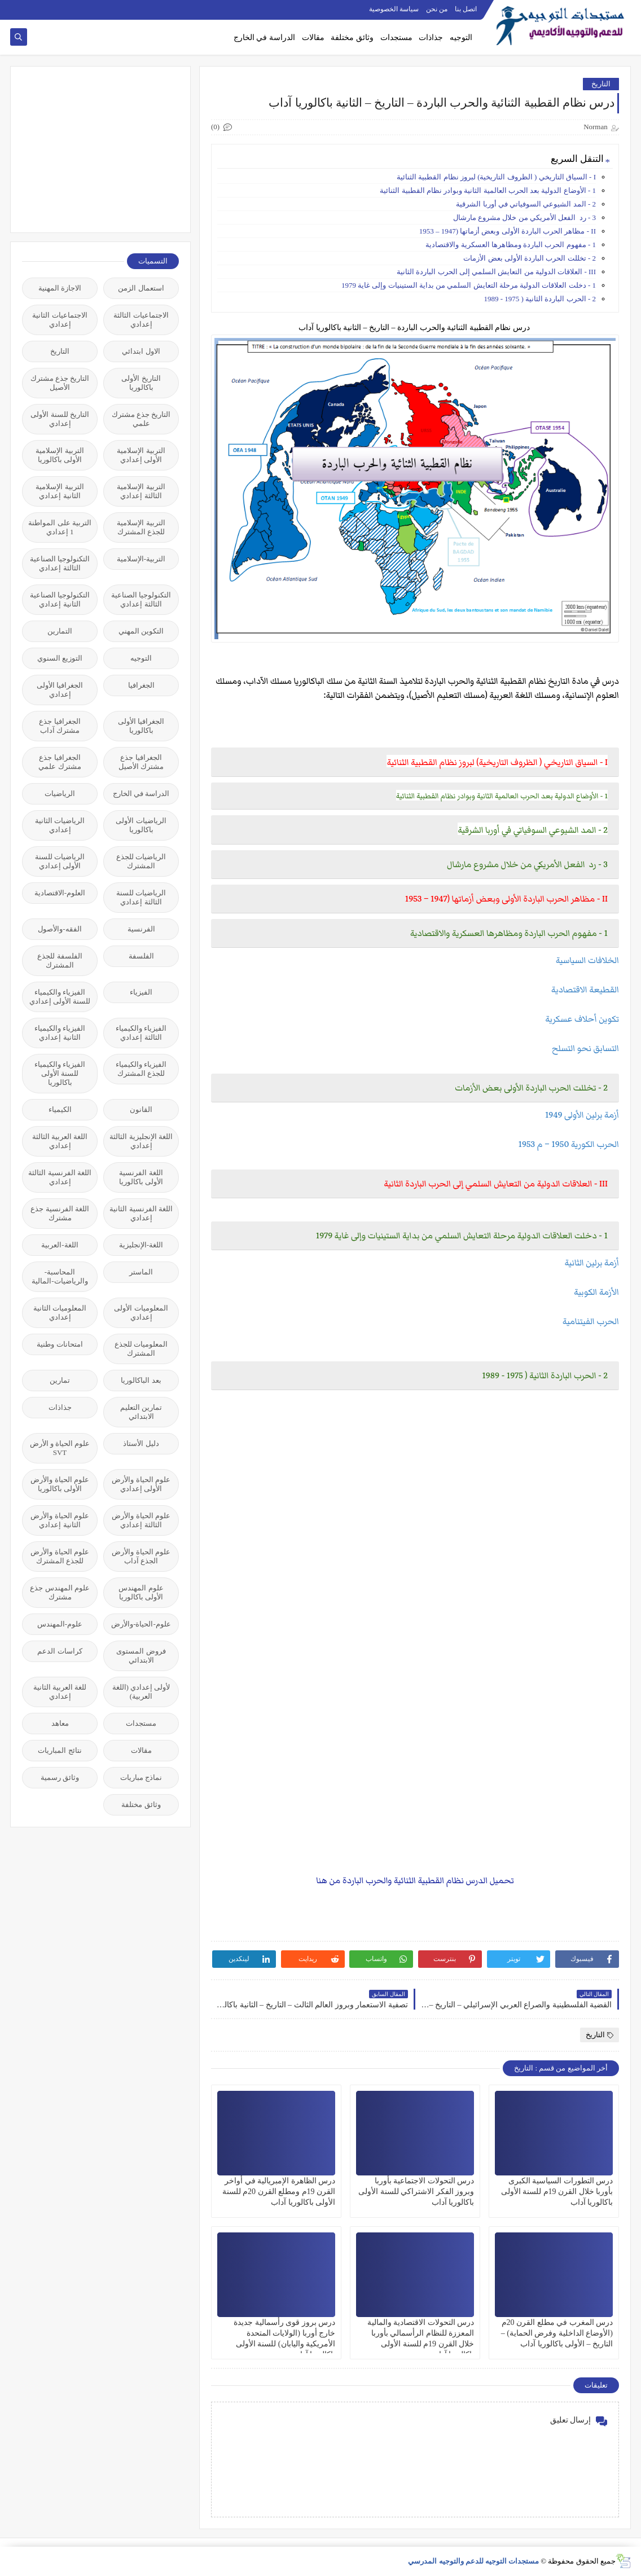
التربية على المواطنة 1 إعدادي (59, 527)
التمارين (59, 631)
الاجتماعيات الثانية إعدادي (59, 319)
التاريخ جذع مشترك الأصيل (60, 383)
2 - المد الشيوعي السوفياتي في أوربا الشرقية (526, 204)
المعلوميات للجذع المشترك (141, 1348)
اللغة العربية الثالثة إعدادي (60, 1141)
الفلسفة (141, 956)
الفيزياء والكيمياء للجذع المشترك (141, 1069)
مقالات (313, 37)
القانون (141, 1109)
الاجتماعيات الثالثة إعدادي (140, 319)
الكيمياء (60, 1109)
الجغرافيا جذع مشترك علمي (59, 762)
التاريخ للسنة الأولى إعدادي (59, 419)
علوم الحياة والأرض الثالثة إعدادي (141, 1520)
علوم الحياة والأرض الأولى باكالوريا (59, 1484)
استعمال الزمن (141, 288)
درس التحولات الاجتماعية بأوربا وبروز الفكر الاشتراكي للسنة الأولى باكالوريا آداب (416, 2191)
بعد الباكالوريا (141, 1380)
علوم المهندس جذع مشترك (60, 1592)
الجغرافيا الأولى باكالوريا (141, 726)
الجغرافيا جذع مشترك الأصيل (141, 762)
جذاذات (431, 37)
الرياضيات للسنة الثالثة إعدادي (141, 897)
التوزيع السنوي (59, 658)
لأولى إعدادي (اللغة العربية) (141, 1691)
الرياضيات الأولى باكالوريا (141, 825)
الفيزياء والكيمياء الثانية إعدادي (59, 1032)
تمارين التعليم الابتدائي (141, 1412)
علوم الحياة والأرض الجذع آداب (141, 1556)
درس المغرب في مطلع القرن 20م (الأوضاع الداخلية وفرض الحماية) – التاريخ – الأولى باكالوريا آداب (557, 2333)
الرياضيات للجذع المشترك (141, 861)
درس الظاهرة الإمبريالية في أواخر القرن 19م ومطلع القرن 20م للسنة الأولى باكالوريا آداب (279, 2191)
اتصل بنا (466, 9)
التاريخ (601, 84)
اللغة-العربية (59, 1245)
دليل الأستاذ (141, 1443)
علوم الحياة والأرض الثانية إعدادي (59, 1520)
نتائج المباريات (59, 1750)
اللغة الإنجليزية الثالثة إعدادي (141, 1141)
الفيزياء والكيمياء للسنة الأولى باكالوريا (59, 1073)
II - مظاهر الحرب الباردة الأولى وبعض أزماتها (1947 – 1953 (507, 231)
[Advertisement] (94, 148)
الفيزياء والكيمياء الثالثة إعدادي (141, 1032)
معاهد (60, 1723)
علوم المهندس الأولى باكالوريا (140, 1592)
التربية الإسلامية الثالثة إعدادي (141, 491)
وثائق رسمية (60, 1777)
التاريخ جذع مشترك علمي (141, 419)
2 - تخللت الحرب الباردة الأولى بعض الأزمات (529, 258)
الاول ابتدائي (141, 351)
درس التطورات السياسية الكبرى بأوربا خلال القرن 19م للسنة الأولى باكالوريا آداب (557, 2191)
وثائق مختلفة (352, 37)
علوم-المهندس (59, 1624)
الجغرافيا (141, 685)
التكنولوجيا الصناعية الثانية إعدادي (60, 599)
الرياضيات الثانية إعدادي (60, 825)
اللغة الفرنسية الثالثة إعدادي (59, 1177)
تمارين (60, 1380)
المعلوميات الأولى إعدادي (141, 1312)
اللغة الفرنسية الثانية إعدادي (141, 1213)
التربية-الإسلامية (141, 559)
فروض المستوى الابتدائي (140, 1655)
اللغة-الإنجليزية (141, 1245)
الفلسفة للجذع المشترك (59, 960)
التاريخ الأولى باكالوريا (140, 383)
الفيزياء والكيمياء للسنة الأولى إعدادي (60, 996)
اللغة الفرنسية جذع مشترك (59, 1213)
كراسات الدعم (59, 1651)
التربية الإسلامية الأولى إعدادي (141, 455)
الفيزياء (141, 992)
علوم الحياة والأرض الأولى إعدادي (141, 1484)
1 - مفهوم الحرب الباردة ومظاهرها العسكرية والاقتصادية (510, 244)
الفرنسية (141, 929)
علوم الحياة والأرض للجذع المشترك (59, 1556)
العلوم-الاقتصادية (59, 893)
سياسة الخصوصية (394, 9)
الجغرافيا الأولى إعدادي (60, 689)
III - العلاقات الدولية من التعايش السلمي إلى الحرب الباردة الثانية (496, 271)
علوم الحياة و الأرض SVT (60, 1448)
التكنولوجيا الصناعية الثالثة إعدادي (60, 563)
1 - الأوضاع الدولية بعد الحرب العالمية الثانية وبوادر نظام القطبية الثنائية (488, 190)
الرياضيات (60, 793)
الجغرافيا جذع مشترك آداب (59, 726)
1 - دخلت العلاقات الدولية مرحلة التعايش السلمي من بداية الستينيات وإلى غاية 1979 (468, 285)
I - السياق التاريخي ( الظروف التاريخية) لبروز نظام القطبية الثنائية (496, 177)
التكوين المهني (141, 631)
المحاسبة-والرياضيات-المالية (59, 1276)
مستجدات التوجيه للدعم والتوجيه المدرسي (473, 2561)
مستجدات (396, 37)
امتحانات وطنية (59, 1344)
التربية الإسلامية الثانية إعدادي (60, 491)
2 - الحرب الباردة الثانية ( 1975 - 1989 (540, 298)
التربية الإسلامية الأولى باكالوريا (60, 455)
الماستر (141, 1272)
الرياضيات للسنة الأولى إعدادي (60, 861)
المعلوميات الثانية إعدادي (59, 1312)
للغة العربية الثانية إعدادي (60, 1691)
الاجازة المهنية (59, 288)
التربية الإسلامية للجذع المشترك (141, 527)
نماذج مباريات (141, 1777)
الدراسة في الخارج (264, 37)
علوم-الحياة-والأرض (141, 1624)
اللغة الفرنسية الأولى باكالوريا (141, 1177)
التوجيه (461, 37)
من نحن (436, 9)
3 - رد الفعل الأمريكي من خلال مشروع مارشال (523, 217)
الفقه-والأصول (59, 929)
